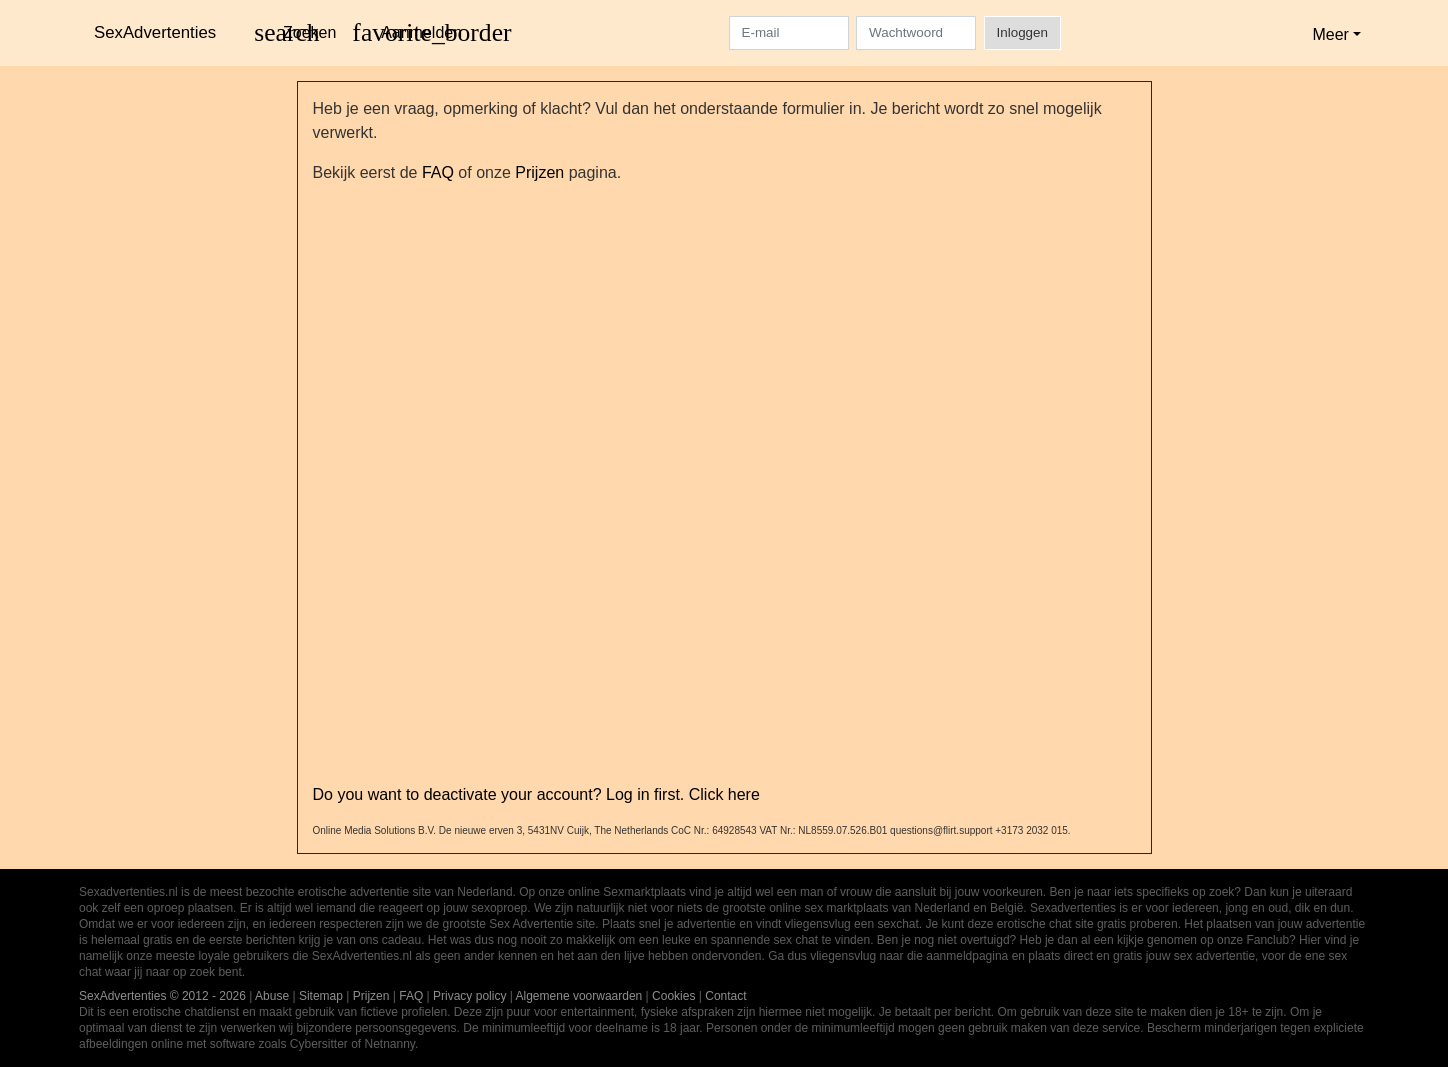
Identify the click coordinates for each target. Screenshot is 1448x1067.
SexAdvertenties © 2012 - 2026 (162, 996)
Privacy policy (469, 996)
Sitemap (321, 996)
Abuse (272, 996)
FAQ (438, 172)
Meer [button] (1330, 34)
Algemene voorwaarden (579, 996)
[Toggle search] (295, 33)
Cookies (673, 996)
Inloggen (1022, 32)
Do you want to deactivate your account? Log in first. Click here (536, 794)
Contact (725, 996)
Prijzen (539, 172)
